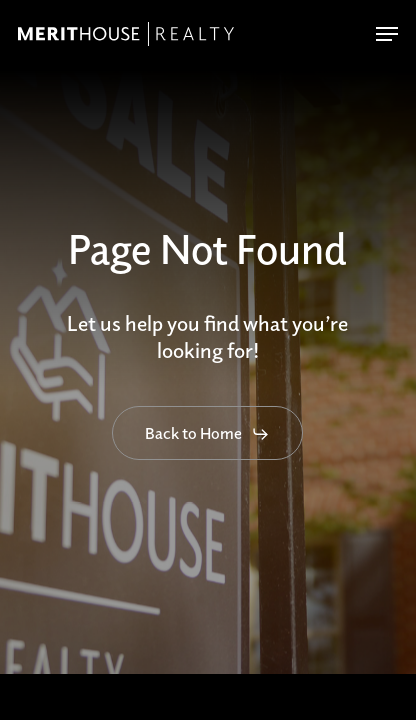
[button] (387, 34)
